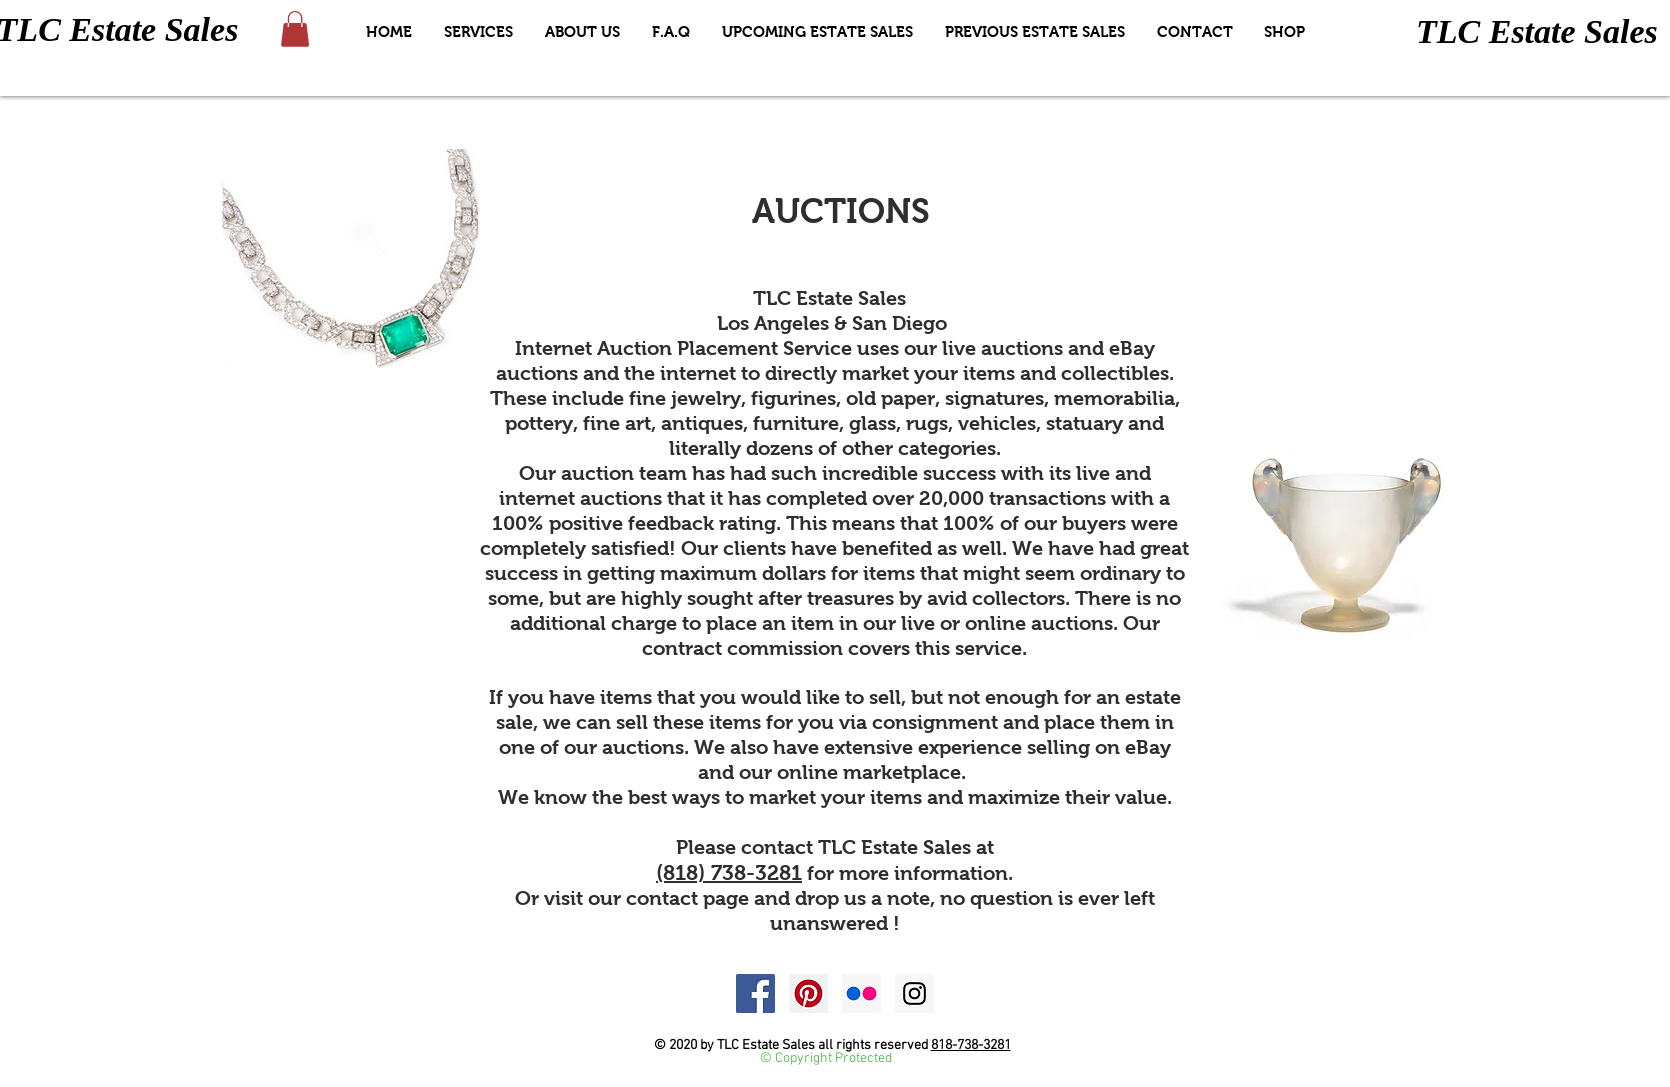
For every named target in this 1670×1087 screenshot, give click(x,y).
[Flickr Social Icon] (861, 993)
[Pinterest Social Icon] (808, 993)
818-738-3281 (971, 1045)
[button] (295, 29)
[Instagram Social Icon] (914, 993)
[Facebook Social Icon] (755, 993)
